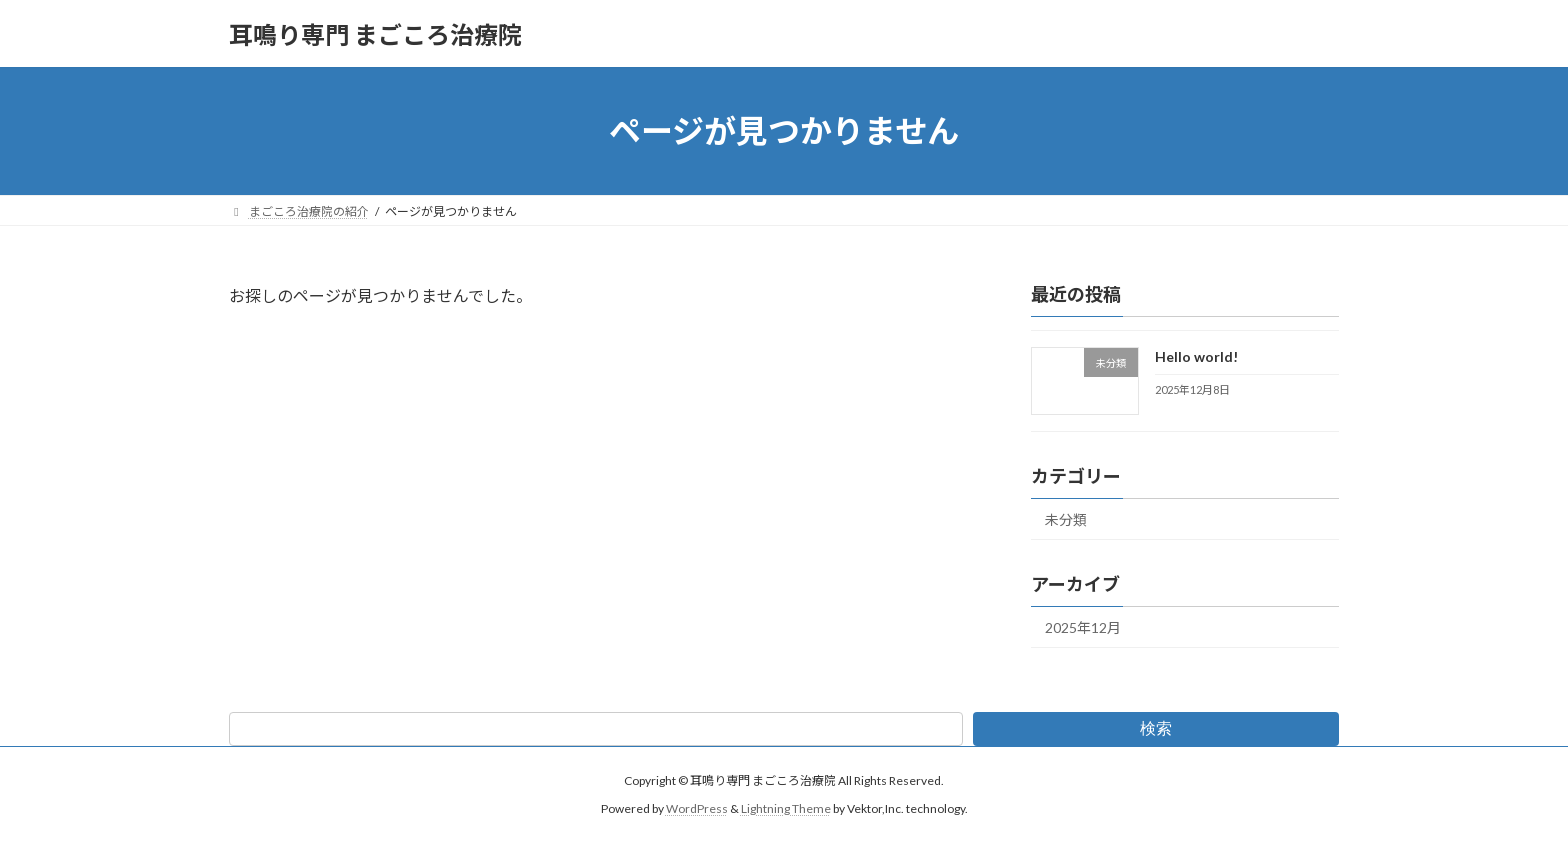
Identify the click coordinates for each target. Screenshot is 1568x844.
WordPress (697, 808)
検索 (1156, 727)
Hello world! (1196, 356)
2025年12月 (1083, 627)
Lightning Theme (786, 808)
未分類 (1066, 519)
